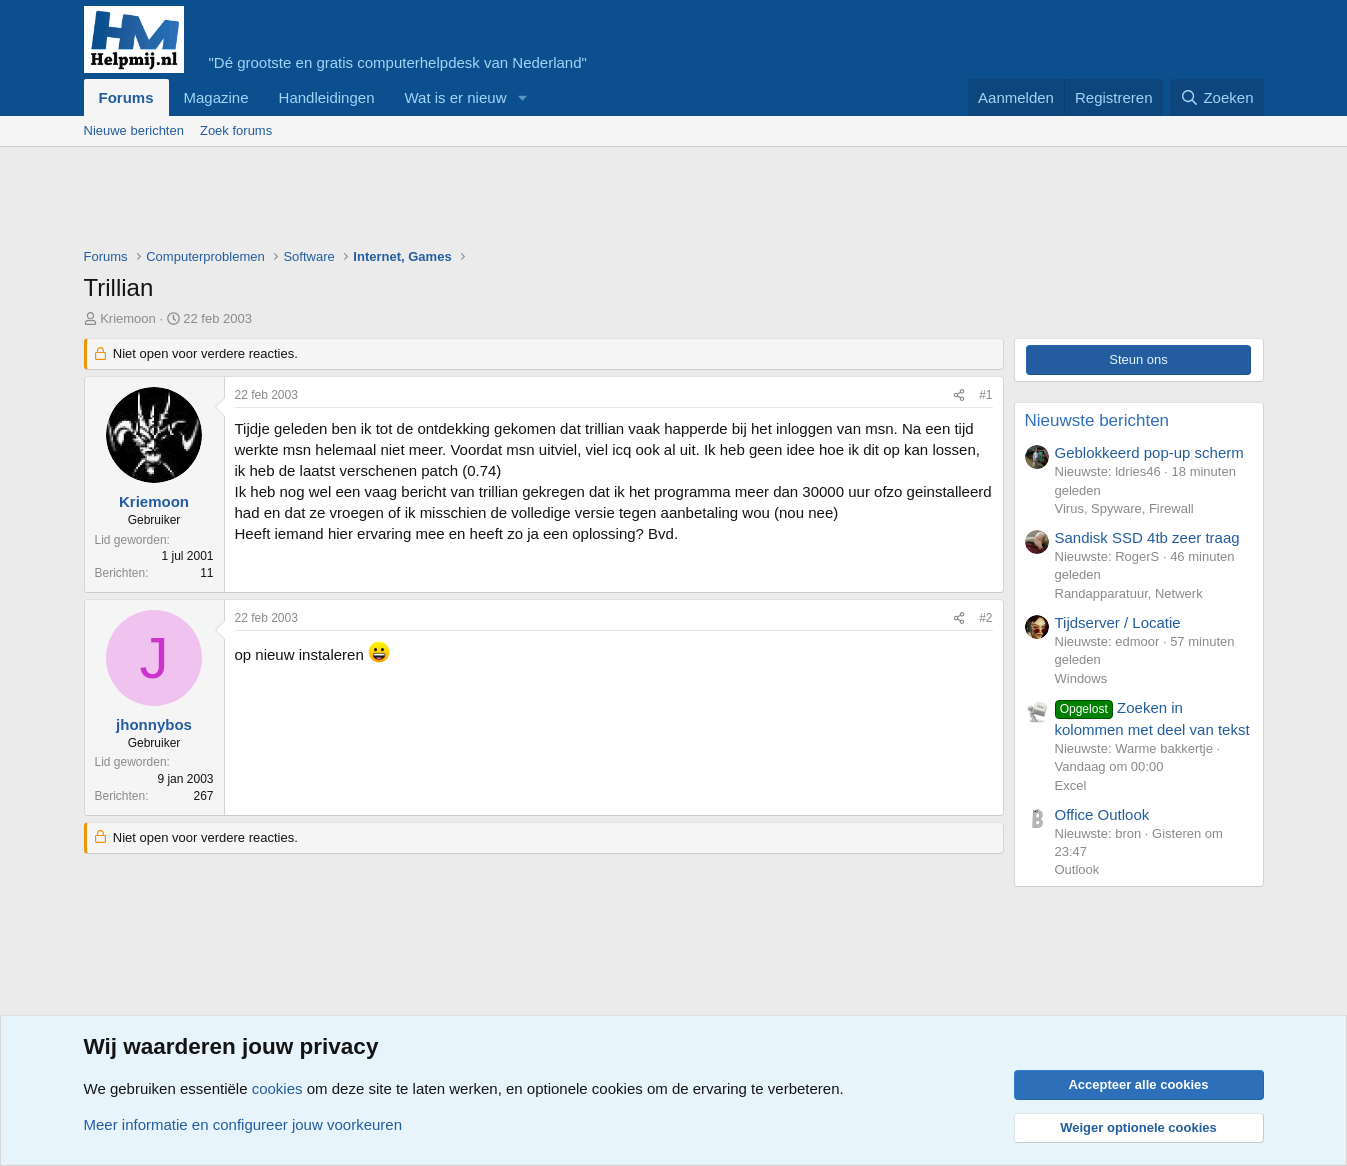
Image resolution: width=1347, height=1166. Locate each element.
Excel (1071, 785)
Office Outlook (1102, 814)
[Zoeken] (1217, 97)
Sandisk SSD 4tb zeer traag (1147, 537)
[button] (522, 97)
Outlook (1077, 869)
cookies (277, 1088)
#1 (985, 395)
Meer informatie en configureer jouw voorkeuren (243, 1124)
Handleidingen (327, 97)
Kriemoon (128, 318)
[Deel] (959, 395)
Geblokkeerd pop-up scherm (1149, 452)
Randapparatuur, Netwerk (1129, 593)
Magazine (216, 97)
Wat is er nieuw (455, 97)
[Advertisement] (448, 202)
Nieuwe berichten (134, 130)
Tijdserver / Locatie (1118, 622)
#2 (985, 618)
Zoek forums (236, 130)
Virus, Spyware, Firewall (1124, 508)
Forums (126, 97)
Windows (1081, 678)
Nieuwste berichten (1097, 420)
